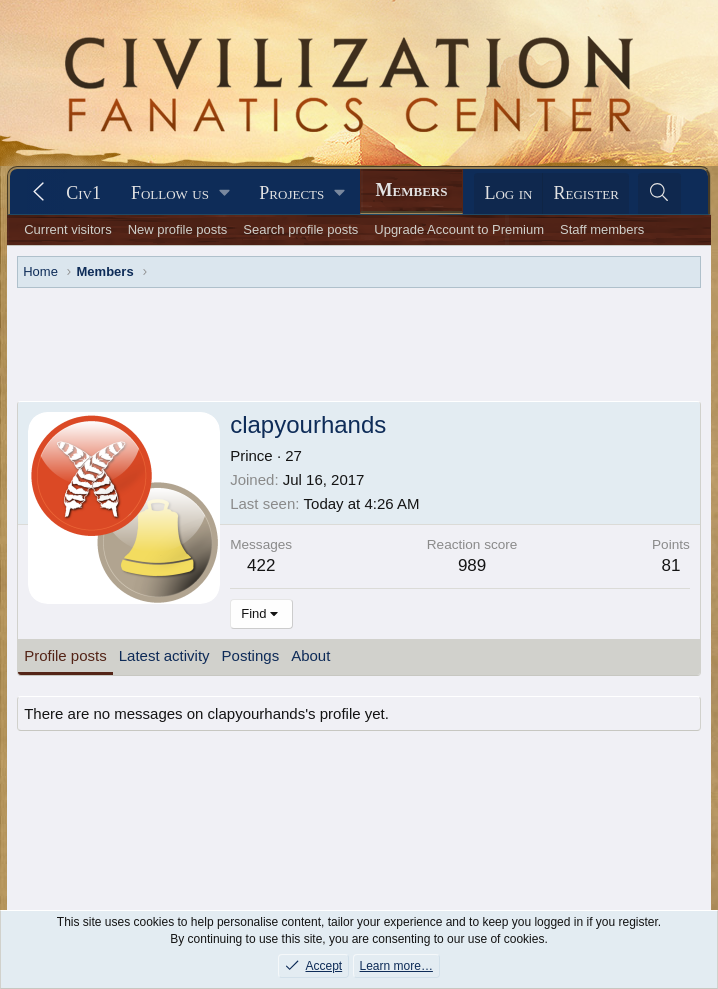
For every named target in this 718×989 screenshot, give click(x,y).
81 (670, 507)
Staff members (602, 229)
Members (412, 190)
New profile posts (178, 229)
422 (261, 507)
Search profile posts (300, 229)
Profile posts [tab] (65, 597)
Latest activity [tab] (164, 597)
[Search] (659, 193)
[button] (180, 193)
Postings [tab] (251, 597)
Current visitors (67, 229)
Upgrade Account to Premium (459, 229)
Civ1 (83, 193)
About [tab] (310, 597)
